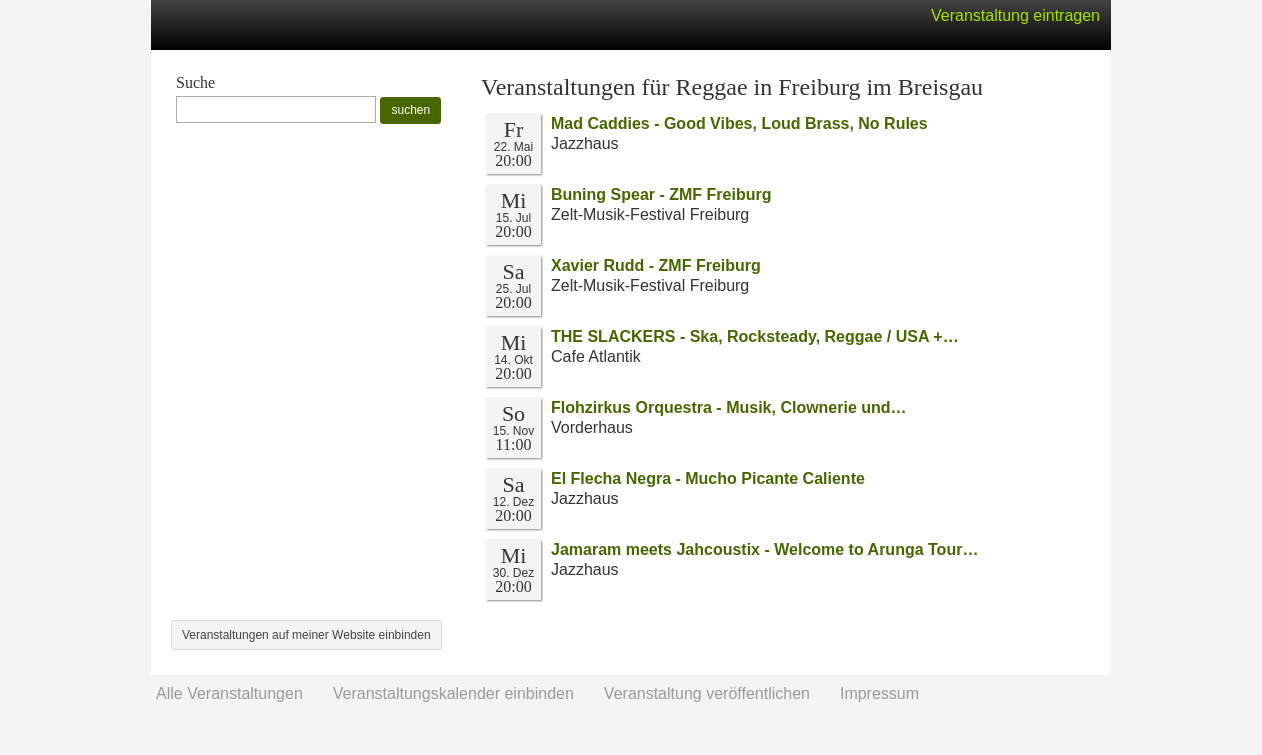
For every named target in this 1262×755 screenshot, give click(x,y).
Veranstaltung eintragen (1015, 15)
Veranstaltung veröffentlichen (707, 693)
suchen (410, 110)
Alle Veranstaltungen (229, 693)
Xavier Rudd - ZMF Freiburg (656, 265)
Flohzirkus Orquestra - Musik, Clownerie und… (729, 407)
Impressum (879, 693)
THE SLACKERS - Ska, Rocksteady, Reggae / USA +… (755, 336)
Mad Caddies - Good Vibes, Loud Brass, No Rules (739, 123)
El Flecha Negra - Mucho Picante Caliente (708, 478)
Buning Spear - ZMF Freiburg (661, 194)
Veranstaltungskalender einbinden (453, 693)
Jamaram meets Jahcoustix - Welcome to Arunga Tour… (764, 549)
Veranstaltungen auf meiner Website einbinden (306, 635)
